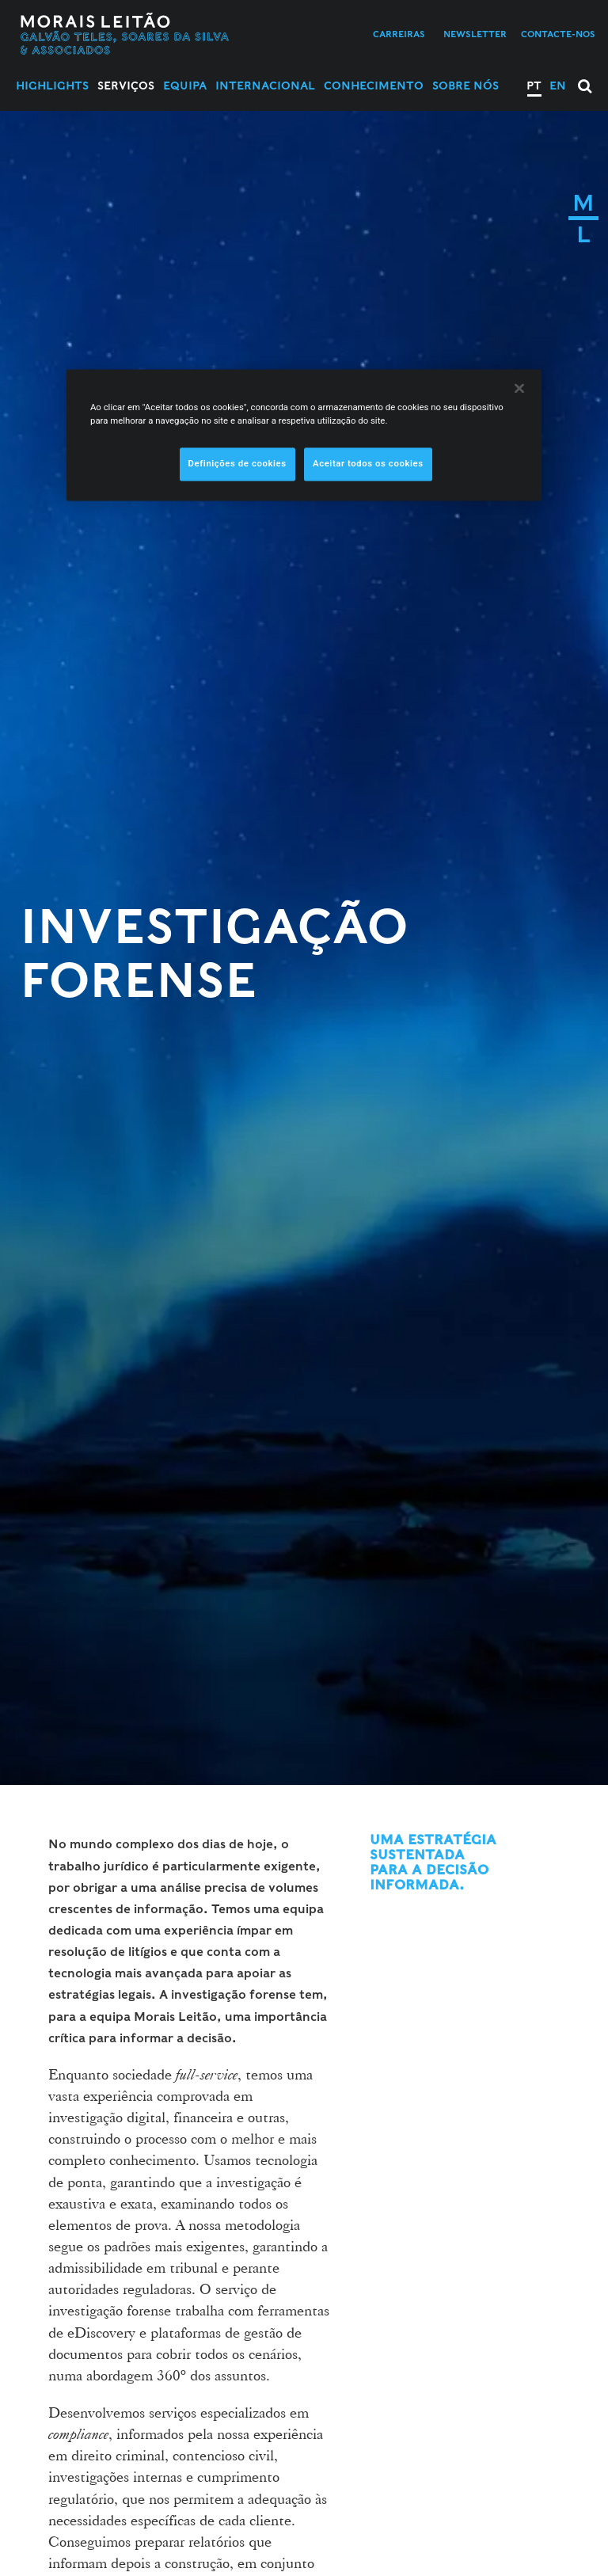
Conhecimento (374, 85)
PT (534, 85)
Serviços (125, 85)
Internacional (265, 85)
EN (557, 85)
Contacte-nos (558, 34)
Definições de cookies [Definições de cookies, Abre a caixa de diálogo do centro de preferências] (237, 463)
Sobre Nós (465, 85)
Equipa (185, 85)
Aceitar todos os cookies (368, 463)
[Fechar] (519, 388)
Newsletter (475, 34)
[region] (304, 434)
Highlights (52, 85)
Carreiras (399, 34)
